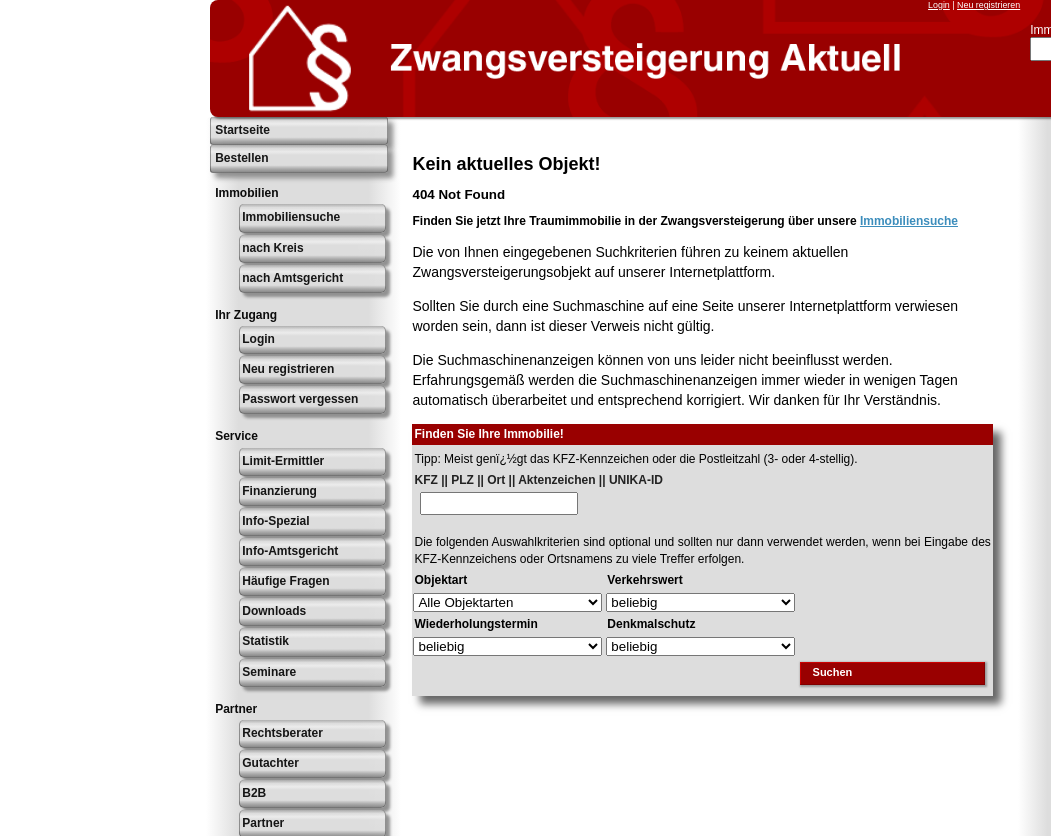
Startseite (242, 130)
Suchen (833, 672)
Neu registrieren (988, 5)
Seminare (269, 672)
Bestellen (241, 158)
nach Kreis (272, 248)
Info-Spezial (275, 521)
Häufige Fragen (285, 581)
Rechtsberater (282, 733)
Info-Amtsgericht (290, 551)
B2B (254, 793)
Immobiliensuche (291, 217)
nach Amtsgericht (292, 278)
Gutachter (270, 763)
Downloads (274, 611)
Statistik (265, 641)
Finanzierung (279, 491)
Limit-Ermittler (283, 461)
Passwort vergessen (300, 399)
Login (939, 5)
